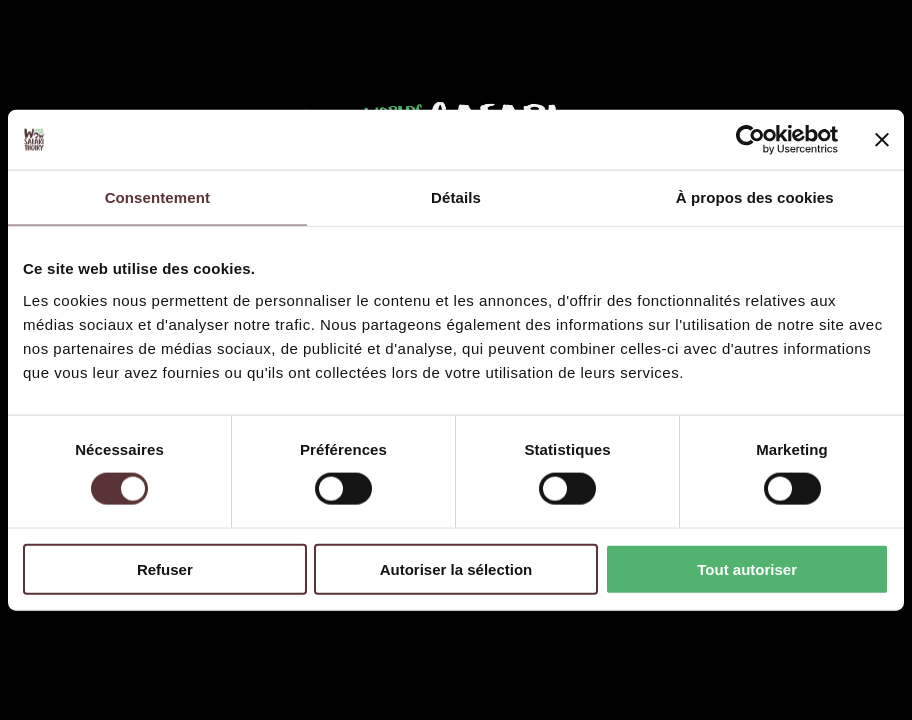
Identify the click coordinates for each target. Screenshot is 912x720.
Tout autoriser (747, 568)
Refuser (165, 568)
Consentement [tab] (157, 197)
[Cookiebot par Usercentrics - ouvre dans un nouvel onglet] (750, 140)
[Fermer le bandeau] (882, 140)
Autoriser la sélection (456, 568)
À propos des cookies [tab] (755, 197)
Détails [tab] (456, 197)
